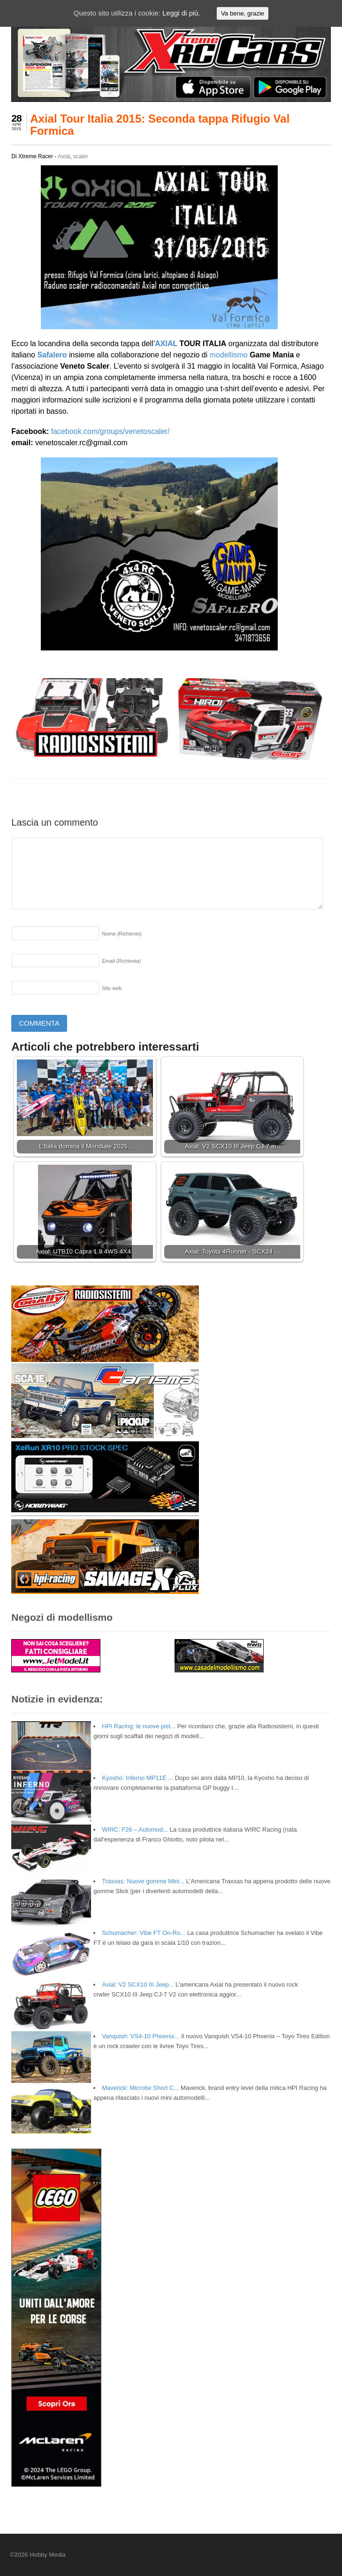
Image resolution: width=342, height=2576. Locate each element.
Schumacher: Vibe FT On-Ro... (143, 1932)
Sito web (112, 988)
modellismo (229, 355)
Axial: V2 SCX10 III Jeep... (138, 1984)
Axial (64, 156)
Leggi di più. (181, 13)
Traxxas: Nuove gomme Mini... (143, 1881)
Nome (122, 933)
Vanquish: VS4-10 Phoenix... (140, 2036)
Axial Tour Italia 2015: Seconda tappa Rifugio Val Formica (159, 124)
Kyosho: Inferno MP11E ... (137, 1777)
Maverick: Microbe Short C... (140, 2087)
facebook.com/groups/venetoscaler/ (110, 431)
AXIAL (166, 344)
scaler (80, 156)
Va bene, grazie (242, 13)
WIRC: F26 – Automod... (135, 1829)
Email (121, 961)
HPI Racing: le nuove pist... (138, 1726)
